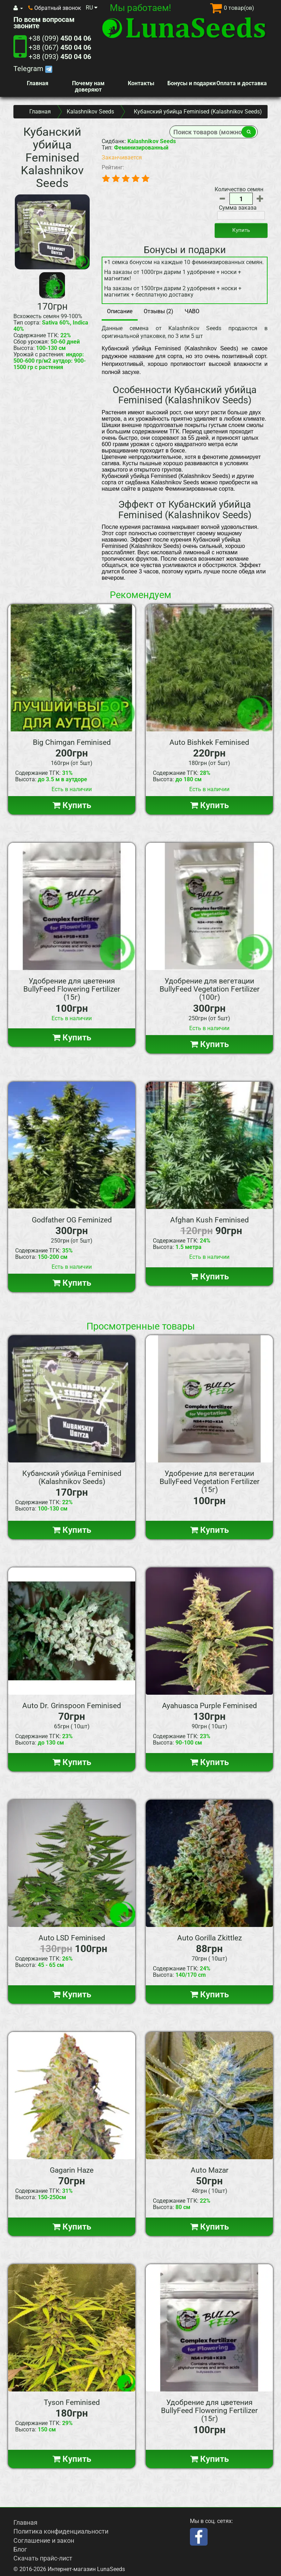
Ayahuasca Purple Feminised (209, 1705)
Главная (37, 83)
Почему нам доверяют (88, 86)
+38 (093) (60, 56)
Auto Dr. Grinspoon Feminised (71, 1705)
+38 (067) (60, 47)
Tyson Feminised (72, 2402)
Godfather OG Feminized (72, 1220)
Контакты (141, 83)
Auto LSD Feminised (71, 1938)
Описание (119, 311)
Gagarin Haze (72, 2170)
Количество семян (239, 189)
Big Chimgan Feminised (72, 742)
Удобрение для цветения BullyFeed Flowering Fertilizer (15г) (71, 989)
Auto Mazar (209, 2170)
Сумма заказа (238, 208)
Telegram (32, 68)
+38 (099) (60, 38)
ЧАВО (192, 311)
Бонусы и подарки (191, 83)
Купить (241, 230)
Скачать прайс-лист (42, 2558)
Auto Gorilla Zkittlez (209, 1938)
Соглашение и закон (43, 2540)
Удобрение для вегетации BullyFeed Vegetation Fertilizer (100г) (209, 989)
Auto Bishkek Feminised (209, 742)
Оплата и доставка (241, 83)
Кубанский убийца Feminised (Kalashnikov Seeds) (71, 1477)
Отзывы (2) (158, 311)
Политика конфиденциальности (60, 2531)
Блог (20, 2549)
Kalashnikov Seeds (90, 111)
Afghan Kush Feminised (209, 1220)
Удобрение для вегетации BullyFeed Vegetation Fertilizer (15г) (209, 1481)
